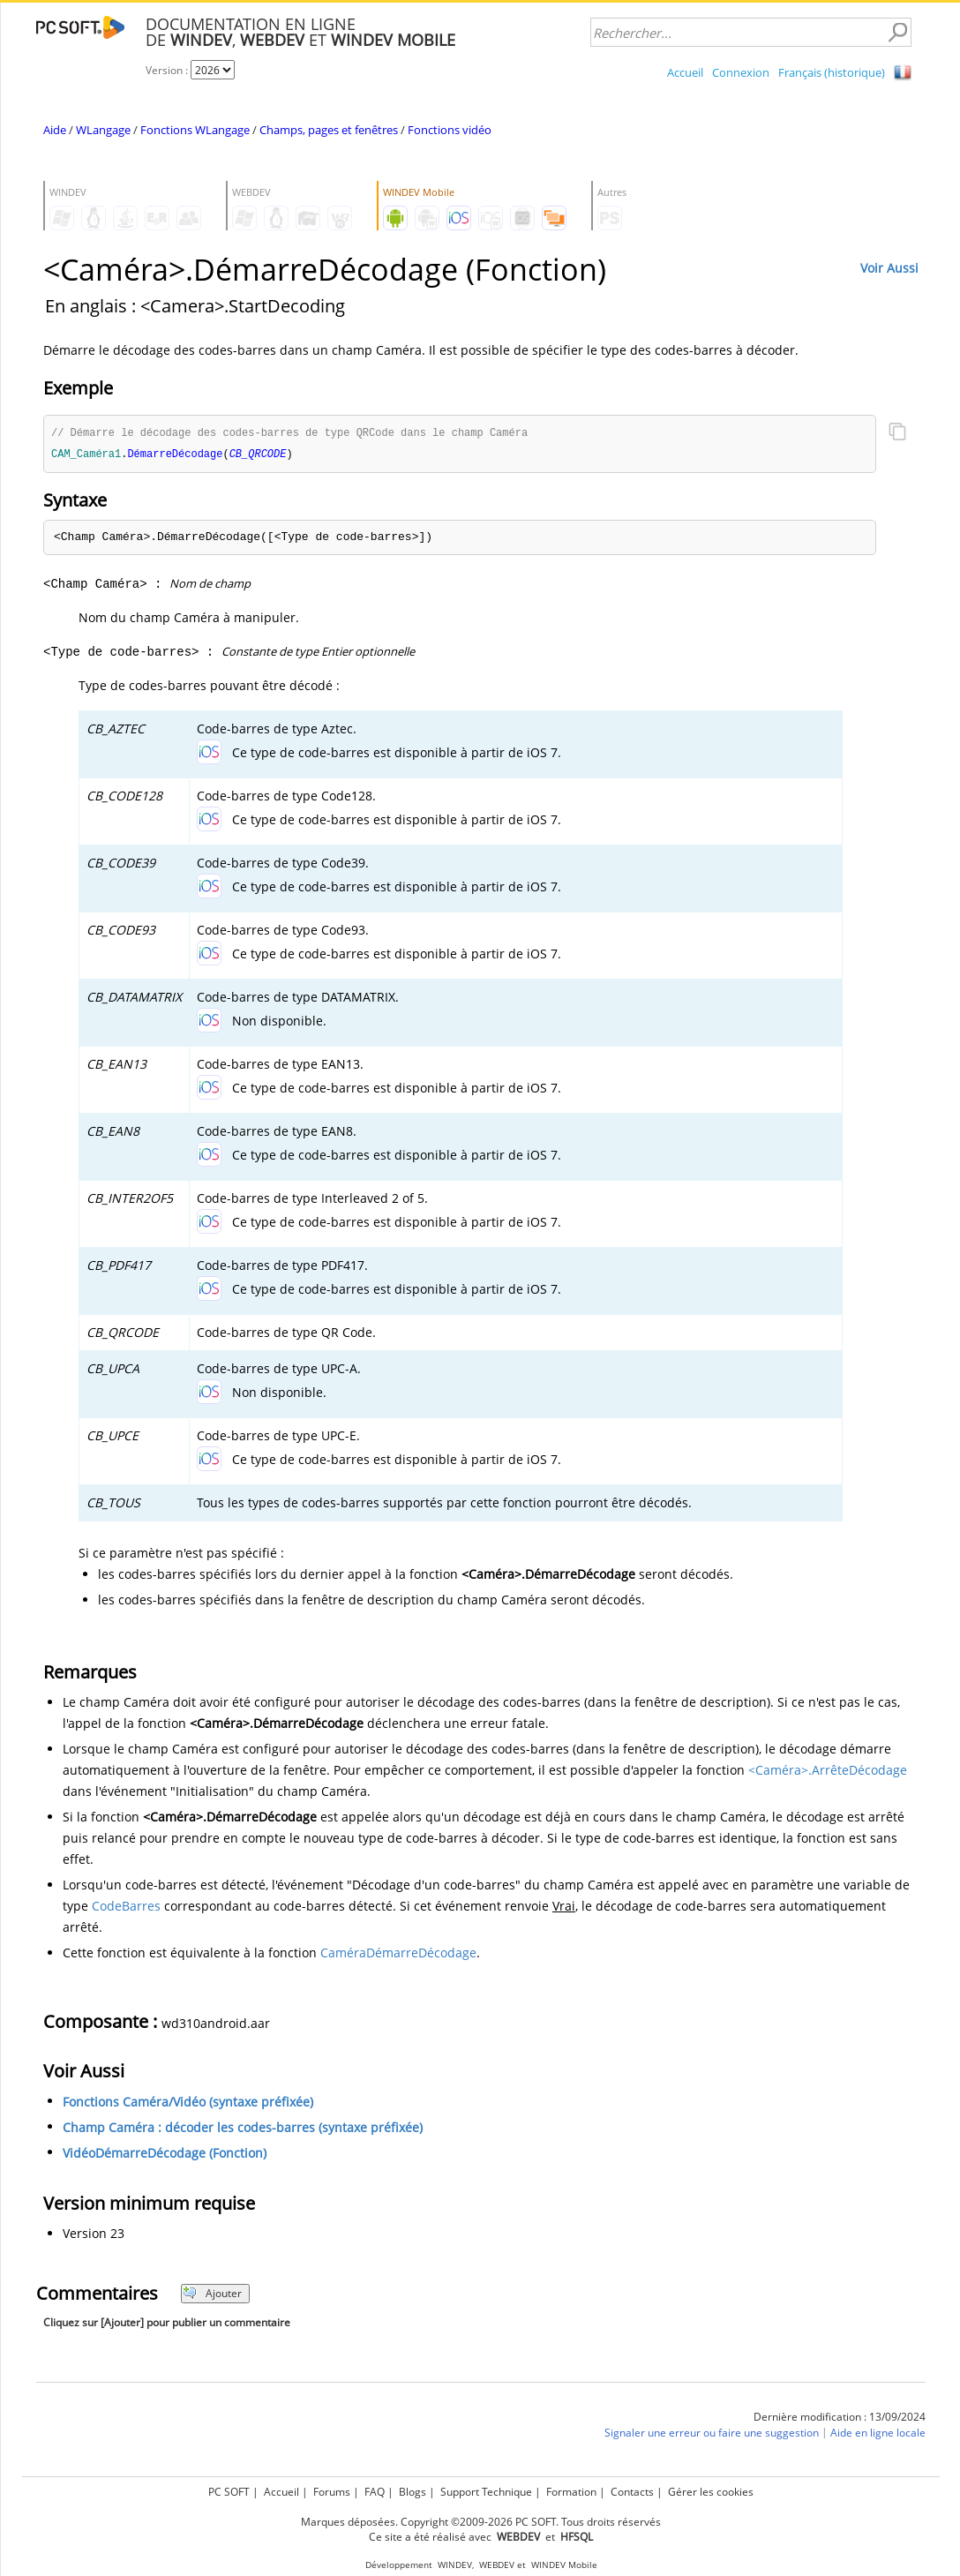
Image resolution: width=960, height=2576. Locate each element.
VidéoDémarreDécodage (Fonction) (164, 2154)
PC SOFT (229, 2491)
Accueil (685, 72)
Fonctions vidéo (449, 130)
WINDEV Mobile (564, 2565)
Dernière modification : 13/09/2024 (840, 2418)
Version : (168, 70)
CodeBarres (126, 1907)
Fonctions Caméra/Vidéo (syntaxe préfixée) (188, 2103)
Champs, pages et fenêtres (328, 130)
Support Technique (486, 2491)
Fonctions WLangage (195, 130)
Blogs (412, 2491)
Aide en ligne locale (878, 2434)
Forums (331, 2491)
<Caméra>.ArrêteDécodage (827, 1771)
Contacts (632, 2491)
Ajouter (212, 2294)
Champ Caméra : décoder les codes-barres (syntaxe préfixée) (243, 2129)
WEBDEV (496, 2565)
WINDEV (455, 2565)
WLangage (103, 130)
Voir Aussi (889, 267)
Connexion (740, 72)
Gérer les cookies (711, 2491)
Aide (54, 130)
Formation (571, 2491)
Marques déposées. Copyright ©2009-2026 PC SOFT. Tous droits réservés (481, 2521)
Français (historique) (831, 72)
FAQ (374, 2491)
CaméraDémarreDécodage (398, 1954)
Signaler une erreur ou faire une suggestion (711, 2434)
